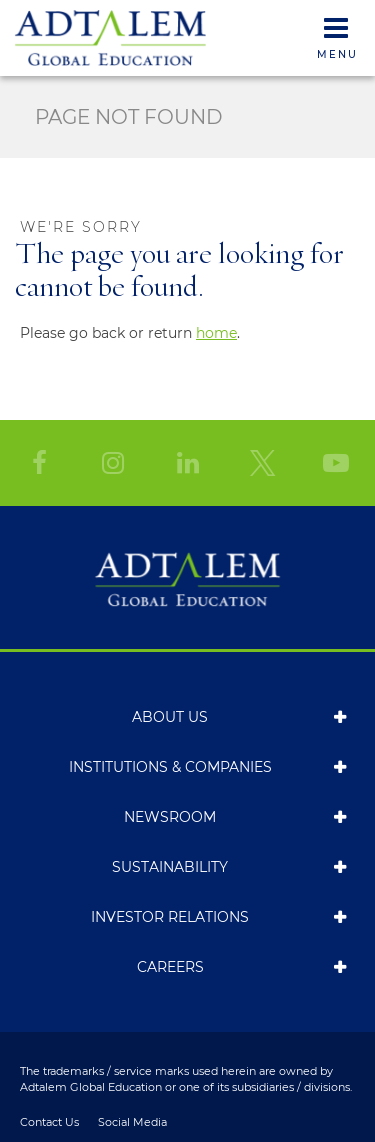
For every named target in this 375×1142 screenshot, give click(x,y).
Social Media (132, 1122)
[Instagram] (113, 463)
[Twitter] (262, 463)
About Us (170, 717)
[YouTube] (336, 463)
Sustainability (170, 867)
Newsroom (170, 817)
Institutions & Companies (170, 767)
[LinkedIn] (188, 463)
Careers (170, 967)
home (216, 333)
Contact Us (49, 1122)
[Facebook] (39, 463)
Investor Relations (170, 917)
